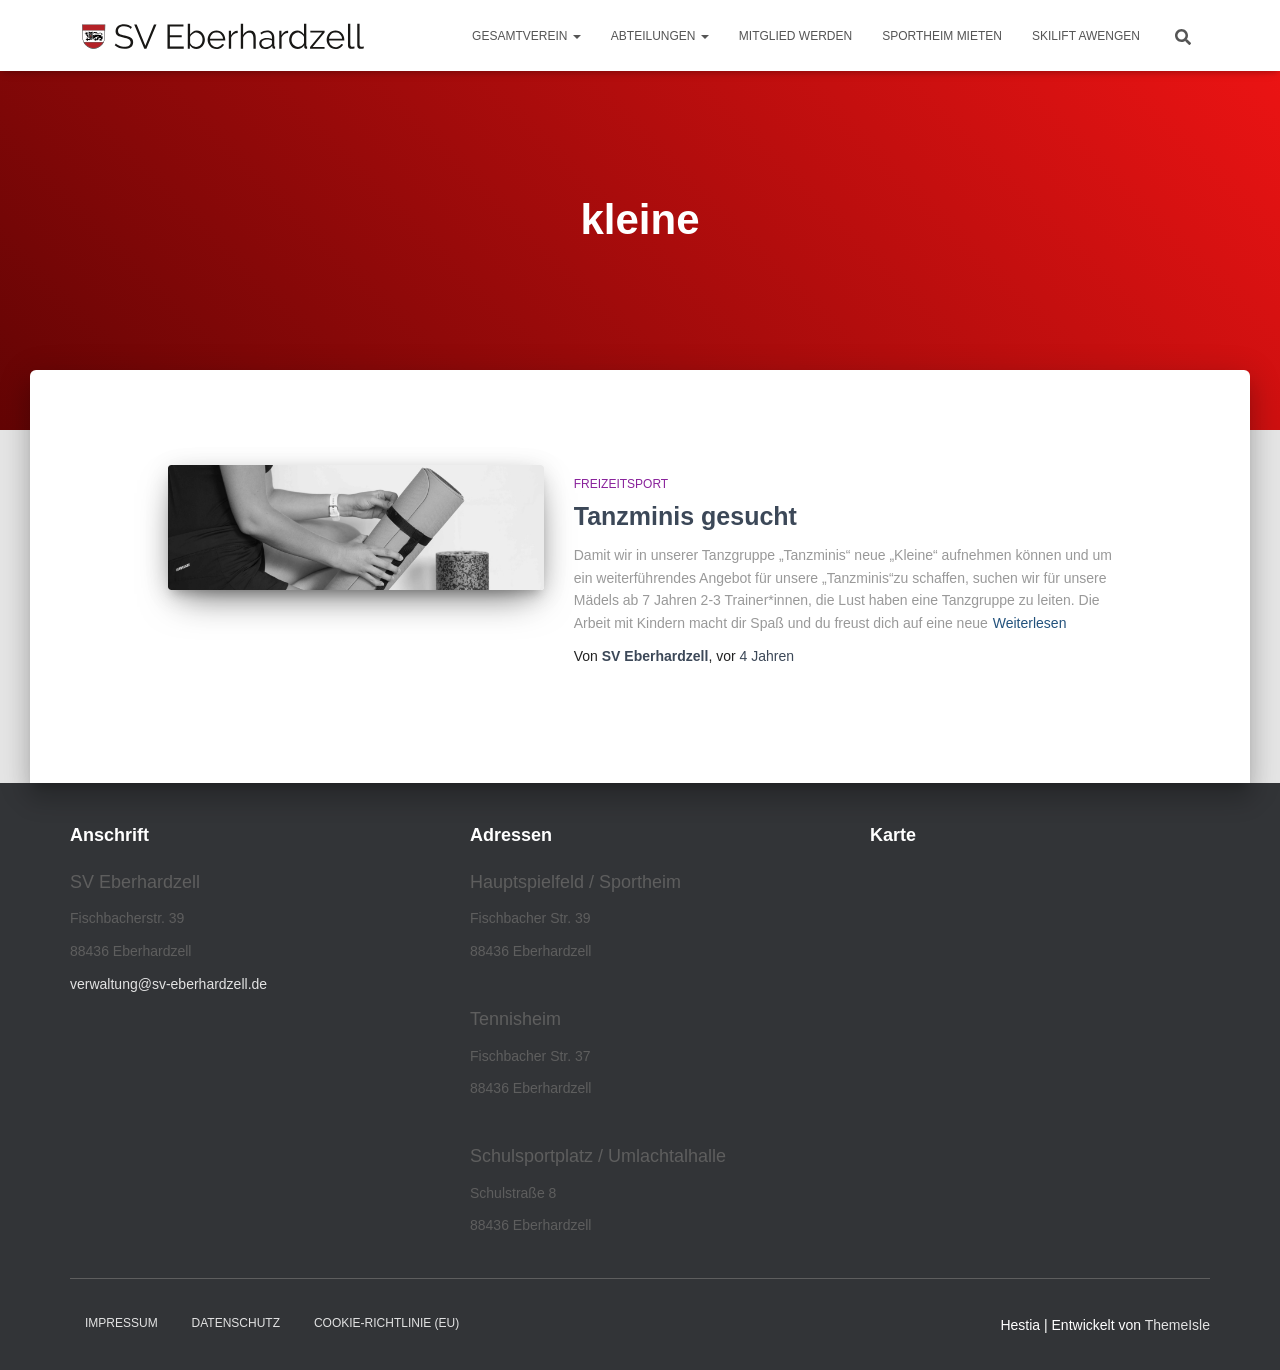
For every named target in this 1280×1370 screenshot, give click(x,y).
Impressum (121, 1323)
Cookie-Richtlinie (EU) (386, 1323)
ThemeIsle (1177, 1325)
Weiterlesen (1030, 623)
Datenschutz (236, 1323)
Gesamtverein (526, 36)
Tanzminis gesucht (685, 516)
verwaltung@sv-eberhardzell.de (168, 984)
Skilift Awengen (1086, 36)
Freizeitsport (621, 484)
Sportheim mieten (942, 36)
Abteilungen (660, 36)
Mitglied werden (795, 36)
